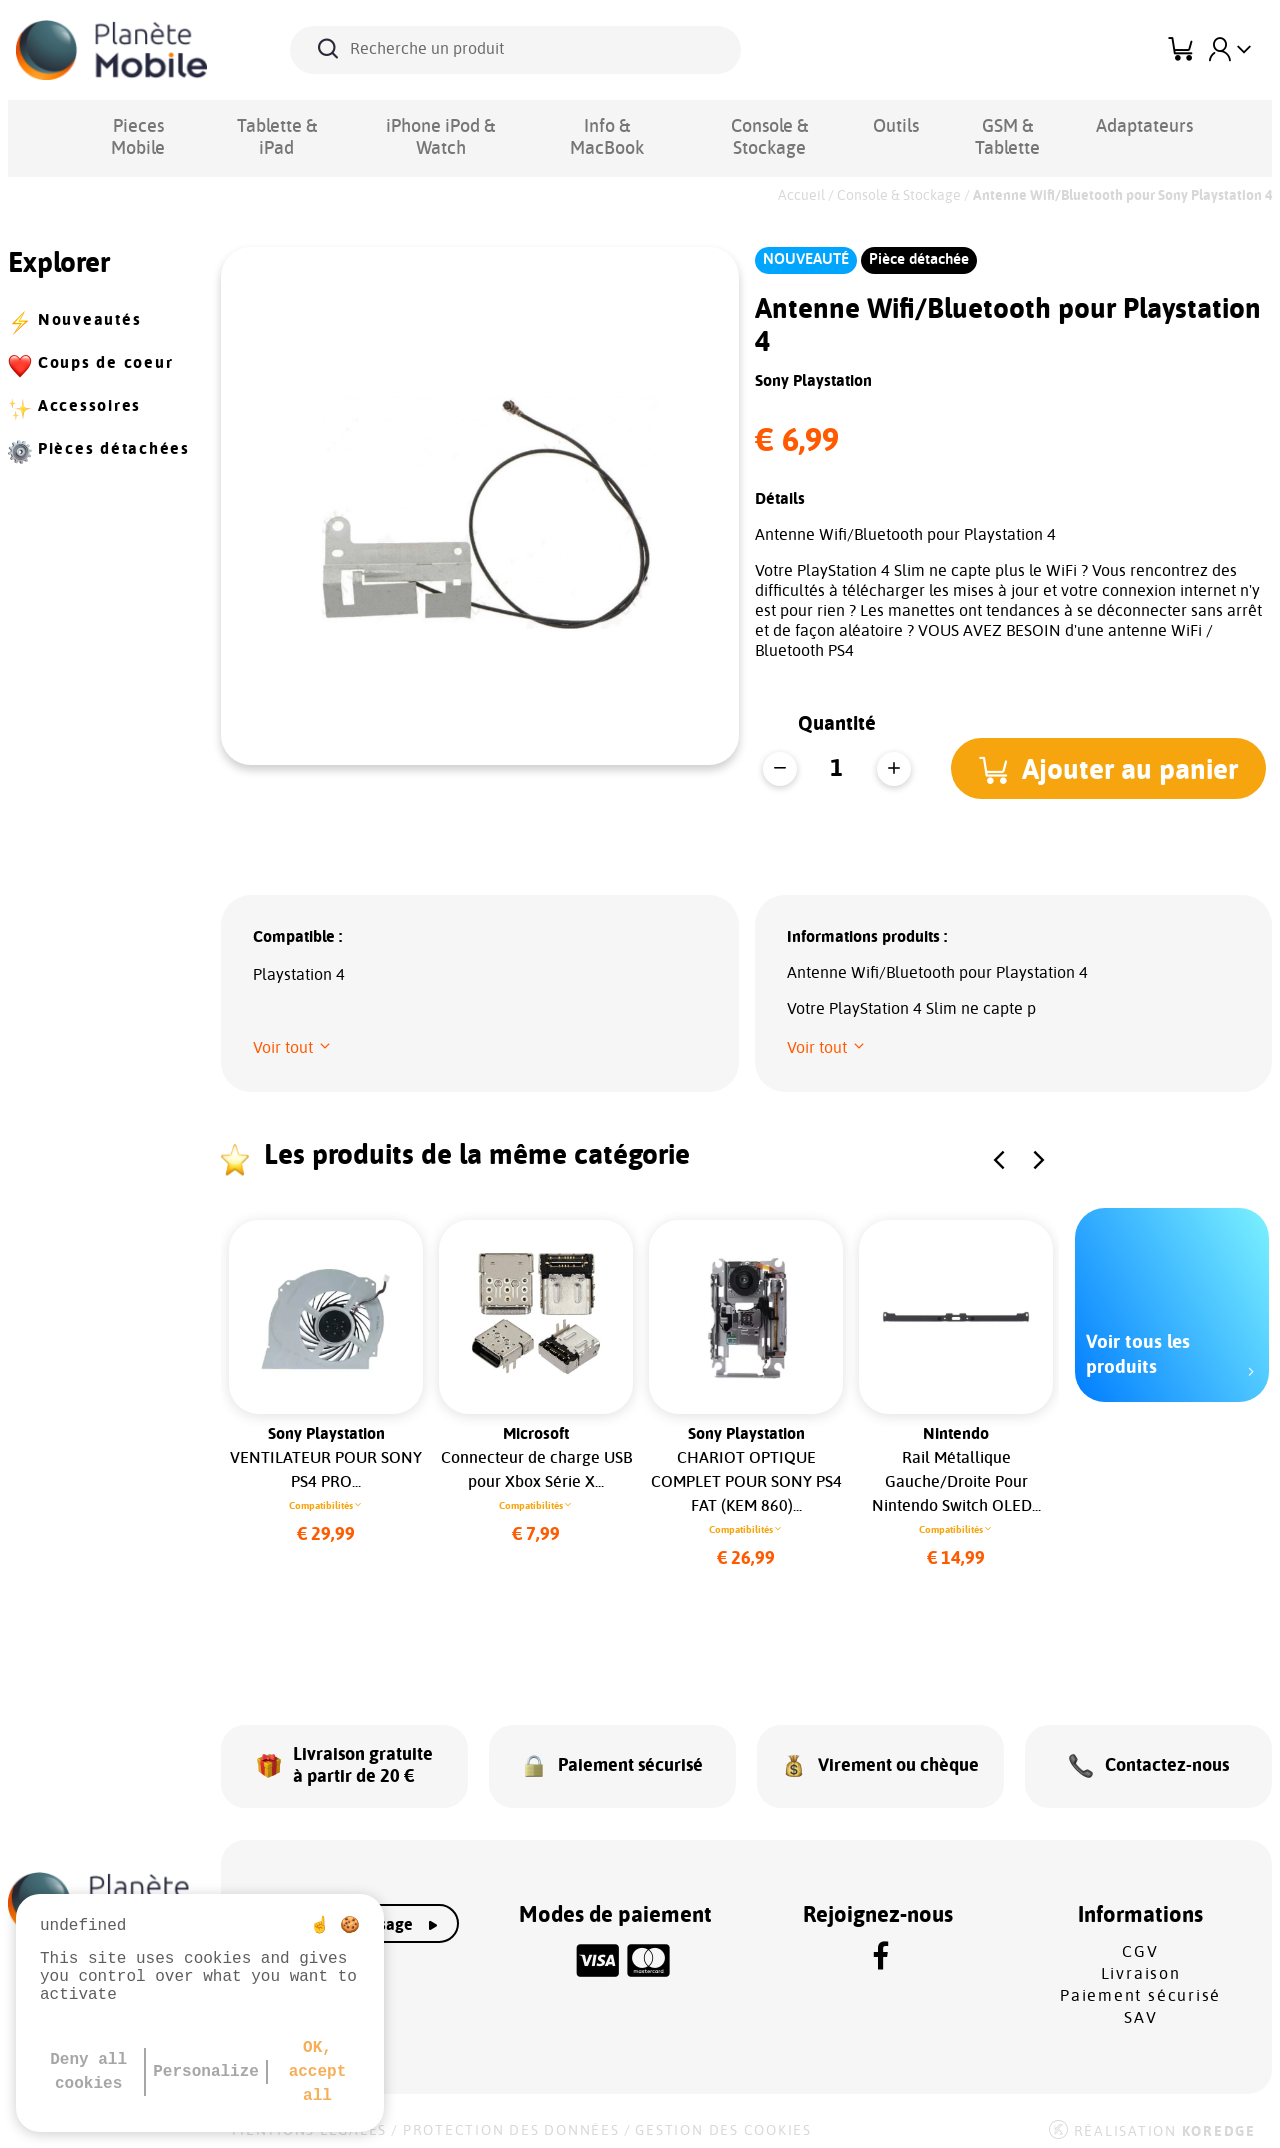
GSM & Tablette (978, 126)
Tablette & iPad (270, 126)
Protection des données (511, 2120)
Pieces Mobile (136, 126)
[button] (1112, 768)
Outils (871, 126)
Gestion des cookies (723, 2120)
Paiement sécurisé (1140, 1985)
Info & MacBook (590, 126)
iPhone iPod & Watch (429, 126)
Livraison (1141, 1963)
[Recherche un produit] (515, 50)
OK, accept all (318, 2072)
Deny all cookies (88, 2072)
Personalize (206, 2072)
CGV (1140, 1941)
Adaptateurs (1107, 126)
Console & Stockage (748, 126)
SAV (1140, 2007)
